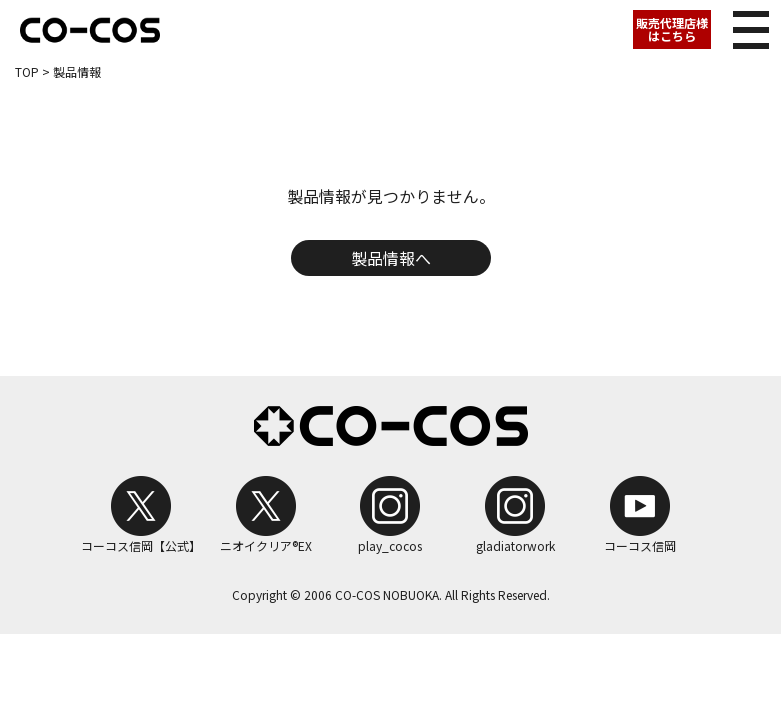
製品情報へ (391, 258)
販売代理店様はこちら (672, 29)
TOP (27, 71)
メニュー (745, 24)
